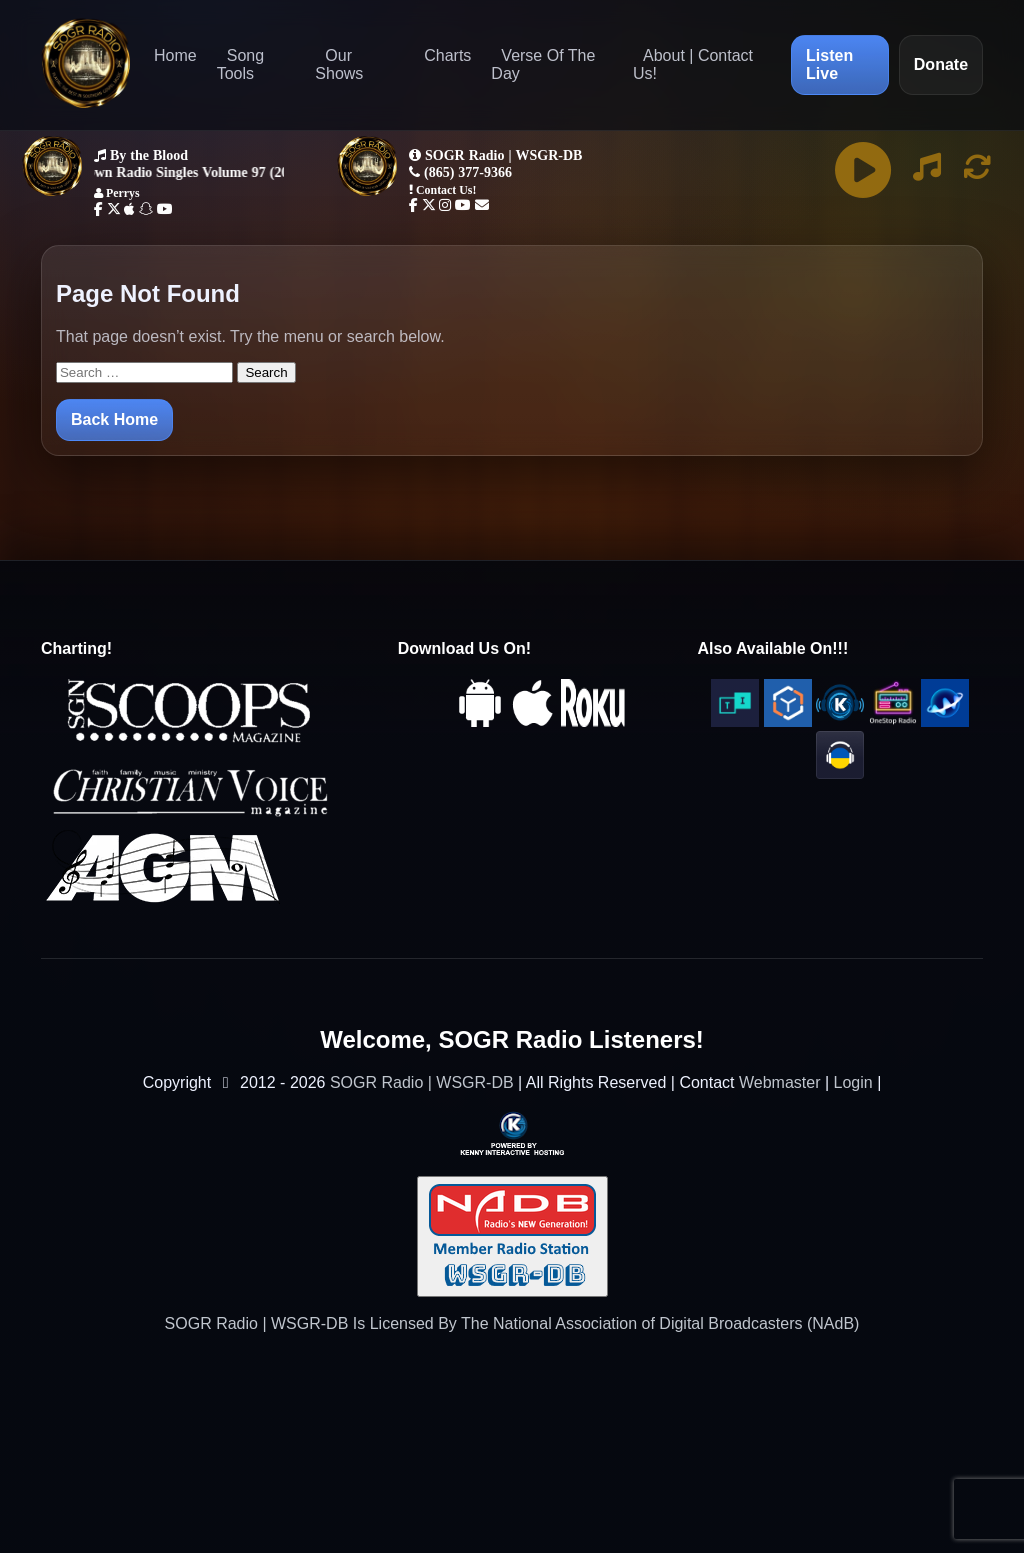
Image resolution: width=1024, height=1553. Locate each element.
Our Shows (339, 64)
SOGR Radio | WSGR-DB (422, 1082)
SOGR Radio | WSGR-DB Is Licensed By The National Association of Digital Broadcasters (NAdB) (512, 1323)
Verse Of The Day (543, 64)
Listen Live (829, 64)
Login (853, 1082)
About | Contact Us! (693, 64)
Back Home (114, 419)
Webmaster (780, 1082)
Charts (447, 55)
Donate (941, 64)
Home (175, 55)
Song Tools (240, 64)
